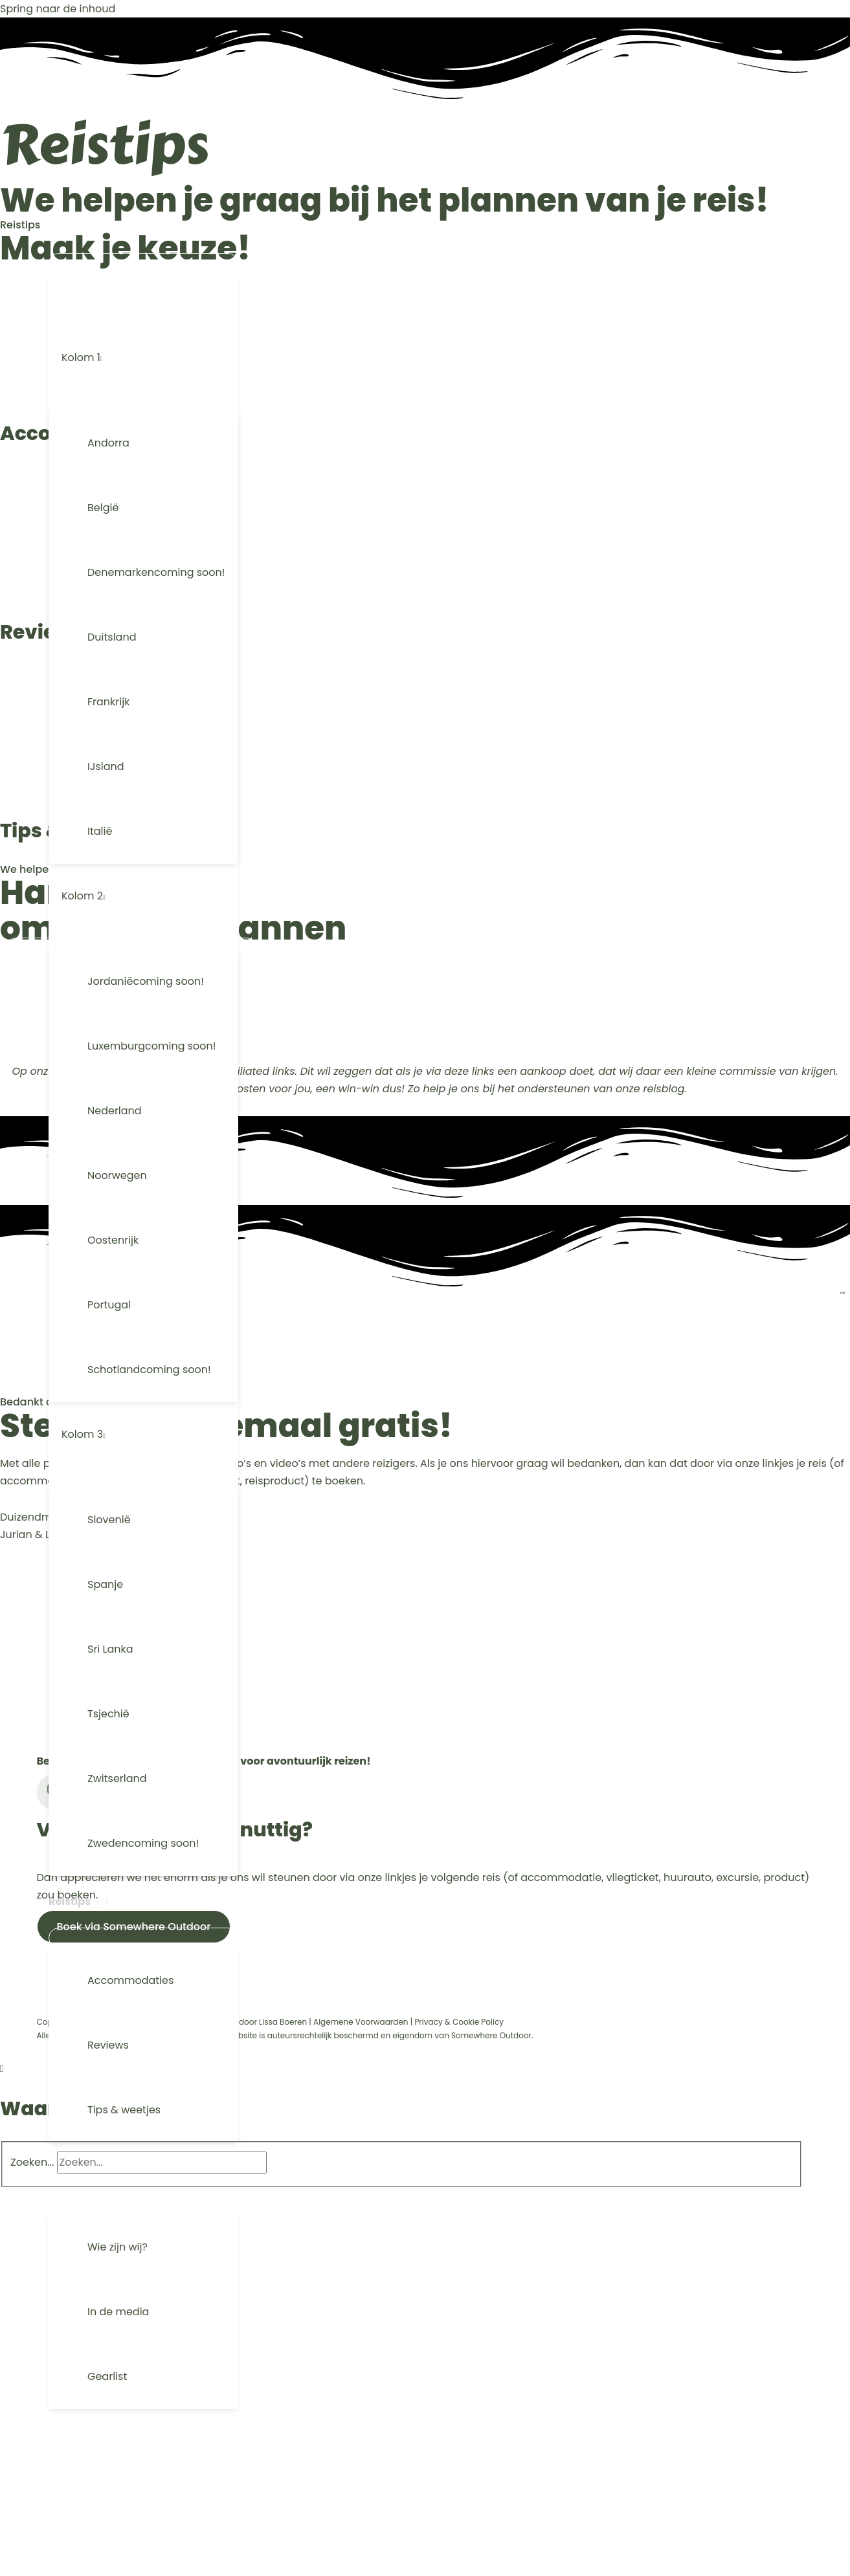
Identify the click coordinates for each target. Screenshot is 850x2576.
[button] (135, 227)
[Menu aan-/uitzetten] (143, 263)
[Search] (291, 2162)
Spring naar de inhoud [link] (57, 8)
